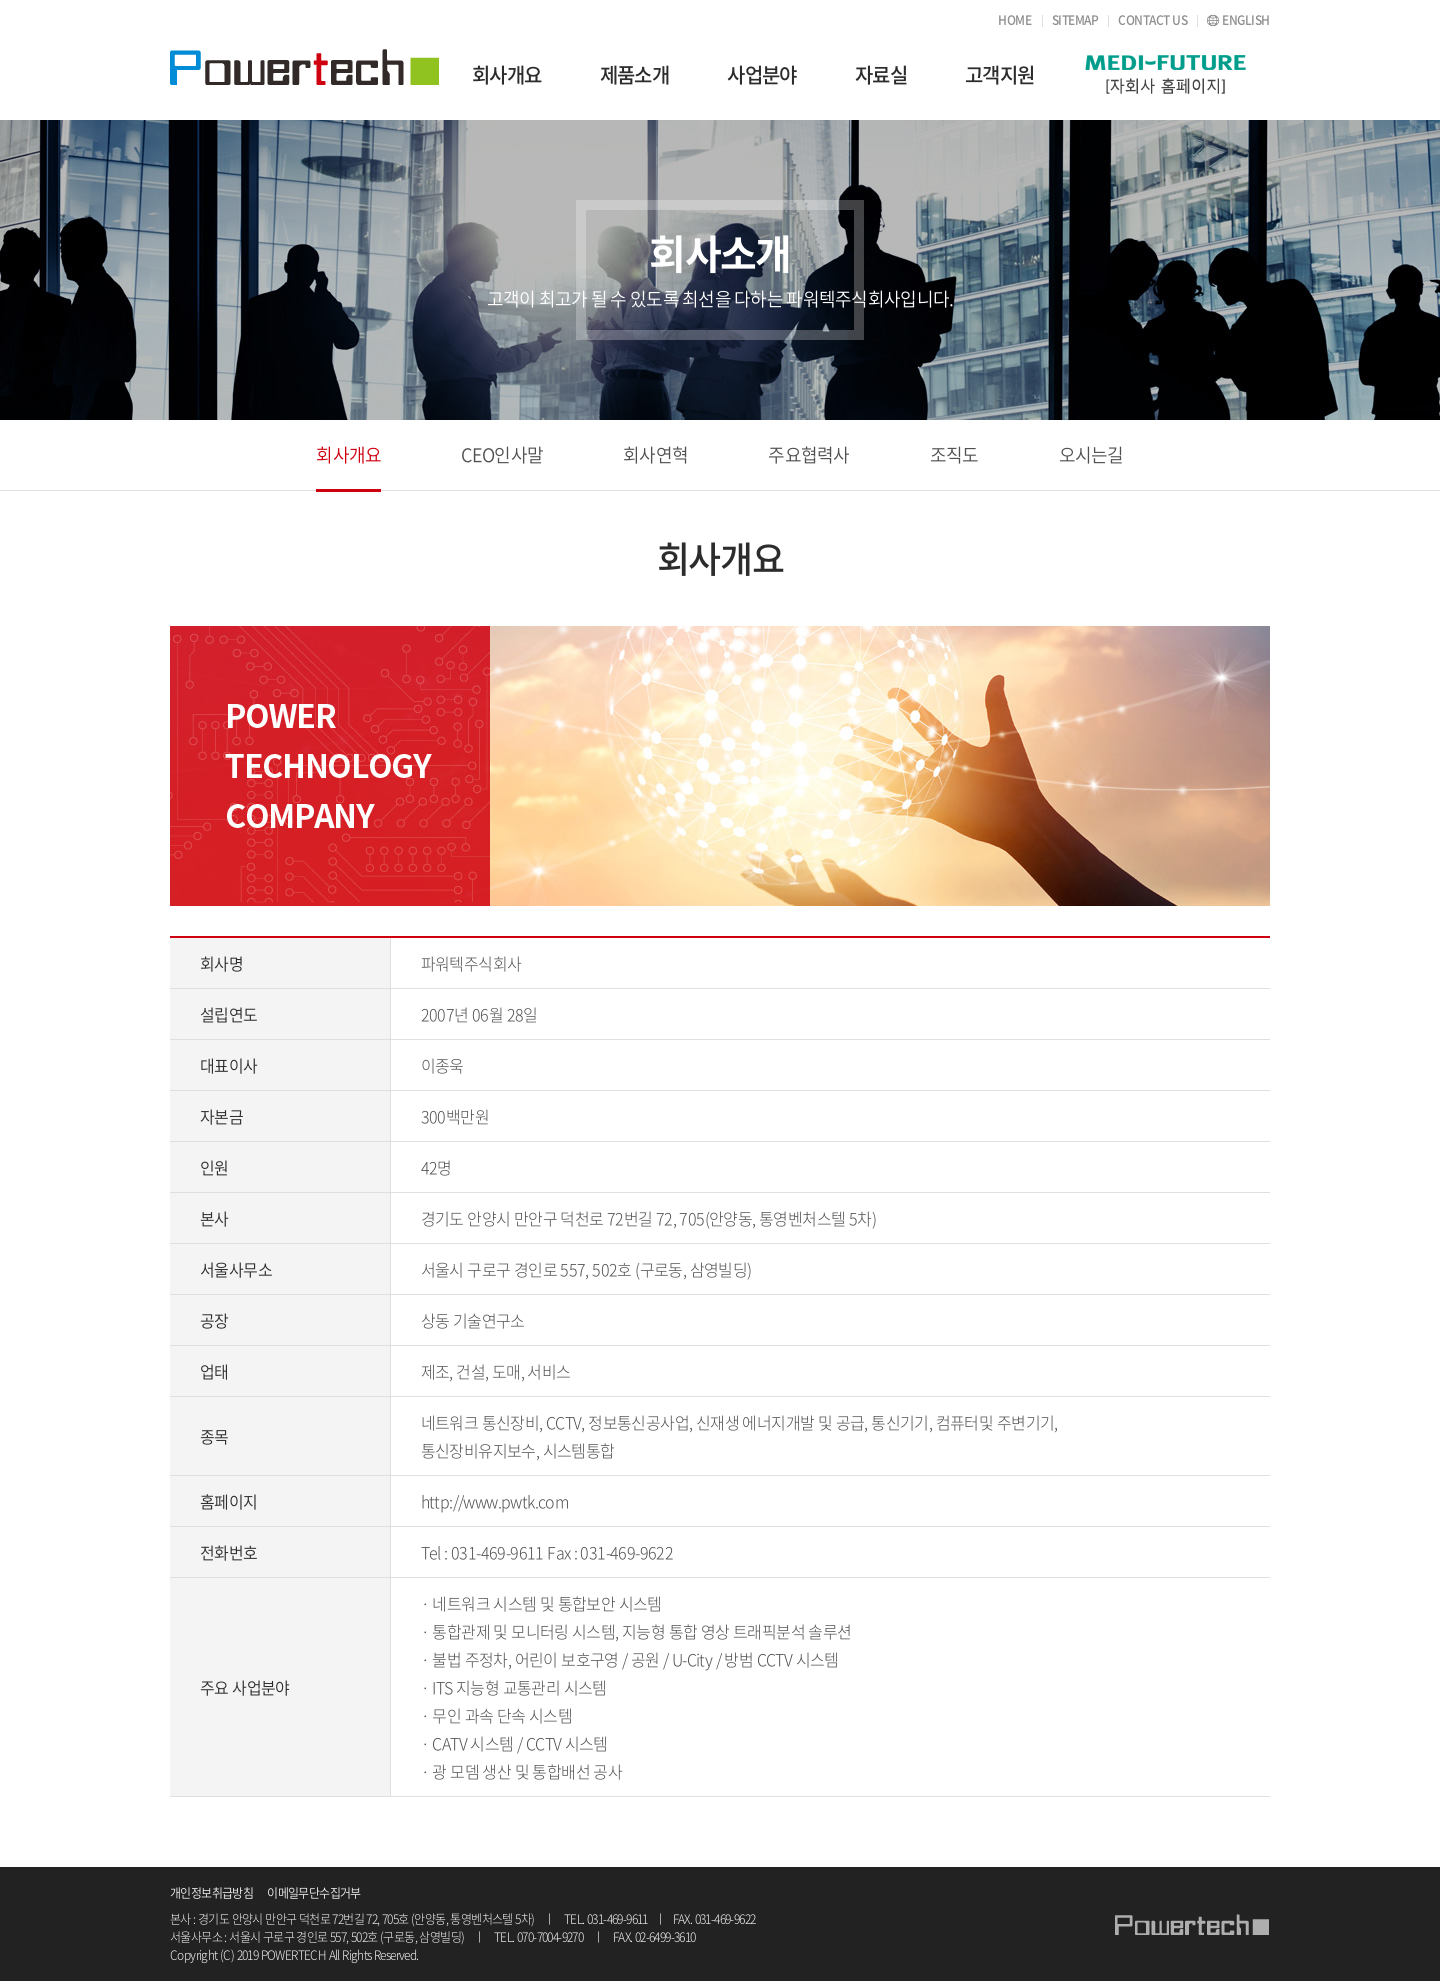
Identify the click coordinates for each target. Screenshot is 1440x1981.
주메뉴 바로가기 (0, 0)
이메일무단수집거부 (314, 1893)
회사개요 (507, 74)
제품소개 (635, 74)
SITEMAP (1075, 20)
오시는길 (1091, 454)
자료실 (881, 74)
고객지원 (1000, 74)
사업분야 (762, 74)
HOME (1014, 20)
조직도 (954, 454)
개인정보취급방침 (211, 1893)
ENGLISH (1246, 20)
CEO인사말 (502, 454)
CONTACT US (1152, 20)
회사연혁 (655, 454)
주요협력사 (808, 454)
